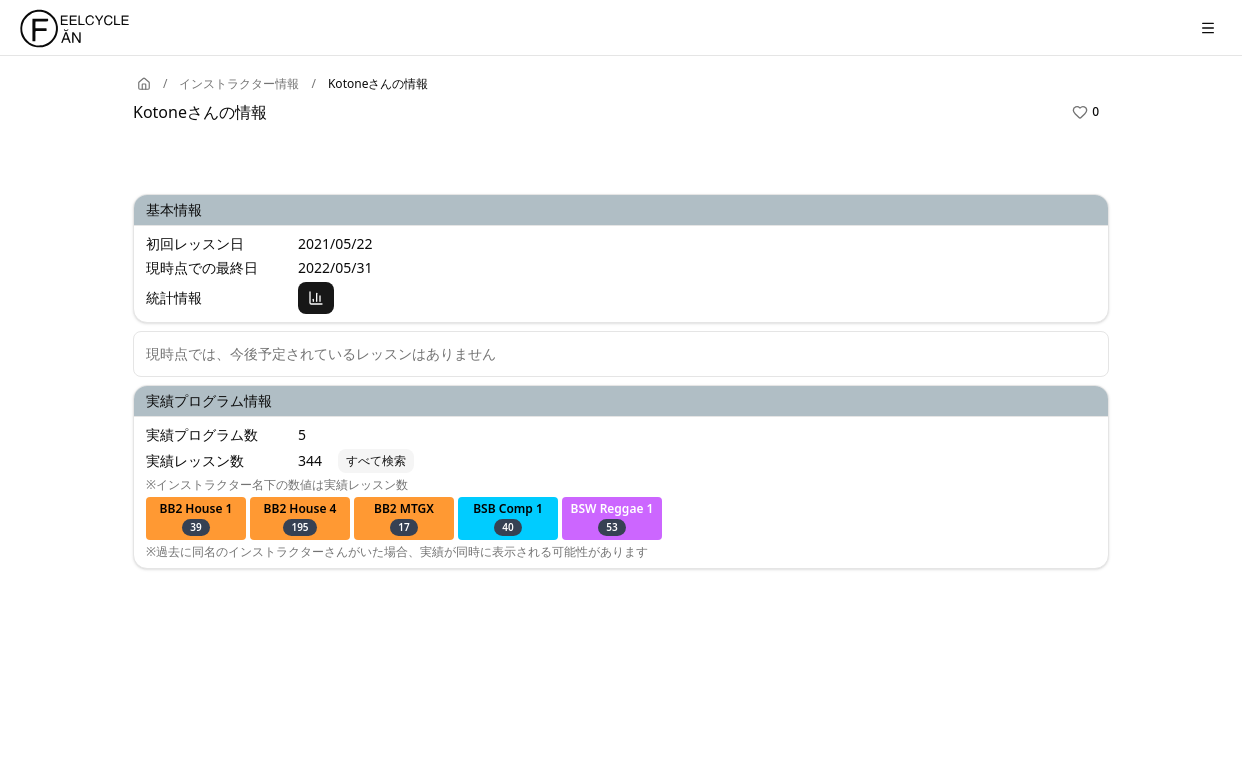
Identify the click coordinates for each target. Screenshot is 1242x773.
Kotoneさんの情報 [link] (378, 84)
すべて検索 (376, 460)
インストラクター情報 (239, 84)
